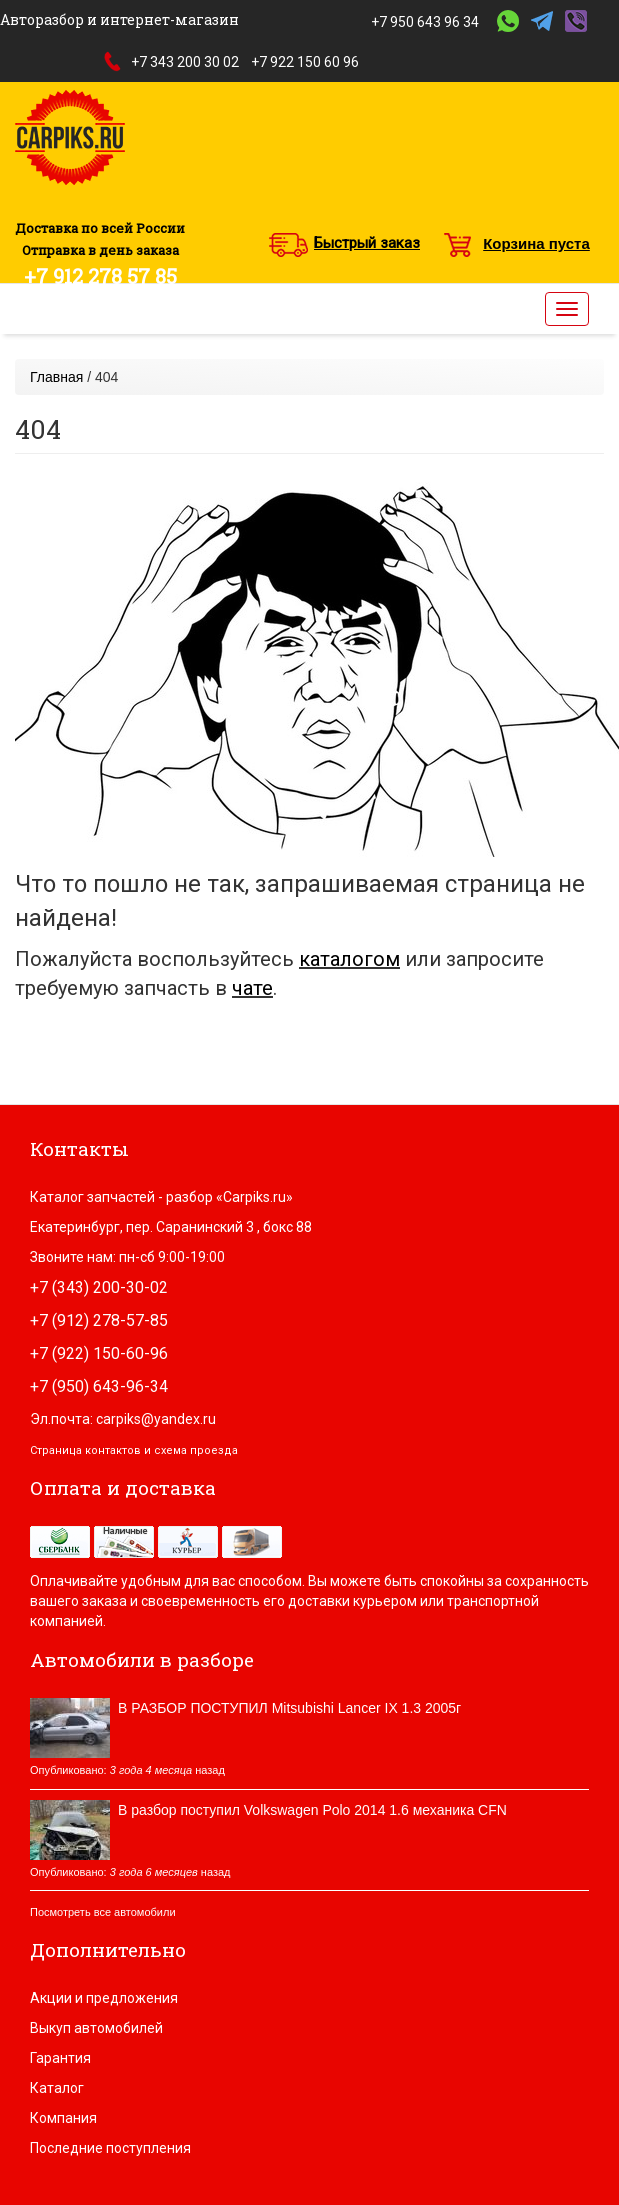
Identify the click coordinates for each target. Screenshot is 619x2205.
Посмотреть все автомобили (103, 1912)
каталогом (349, 959)
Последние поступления (110, 2148)
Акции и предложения (104, 1998)
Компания (63, 2118)
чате (252, 988)
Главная (56, 377)
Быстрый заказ (367, 243)
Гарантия (60, 2058)
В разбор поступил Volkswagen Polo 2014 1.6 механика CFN (312, 1810)
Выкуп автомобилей (96, 2028)
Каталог (57, 2088)
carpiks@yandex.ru (156, 1419)
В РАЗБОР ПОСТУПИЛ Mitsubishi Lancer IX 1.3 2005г (289, 1708)
